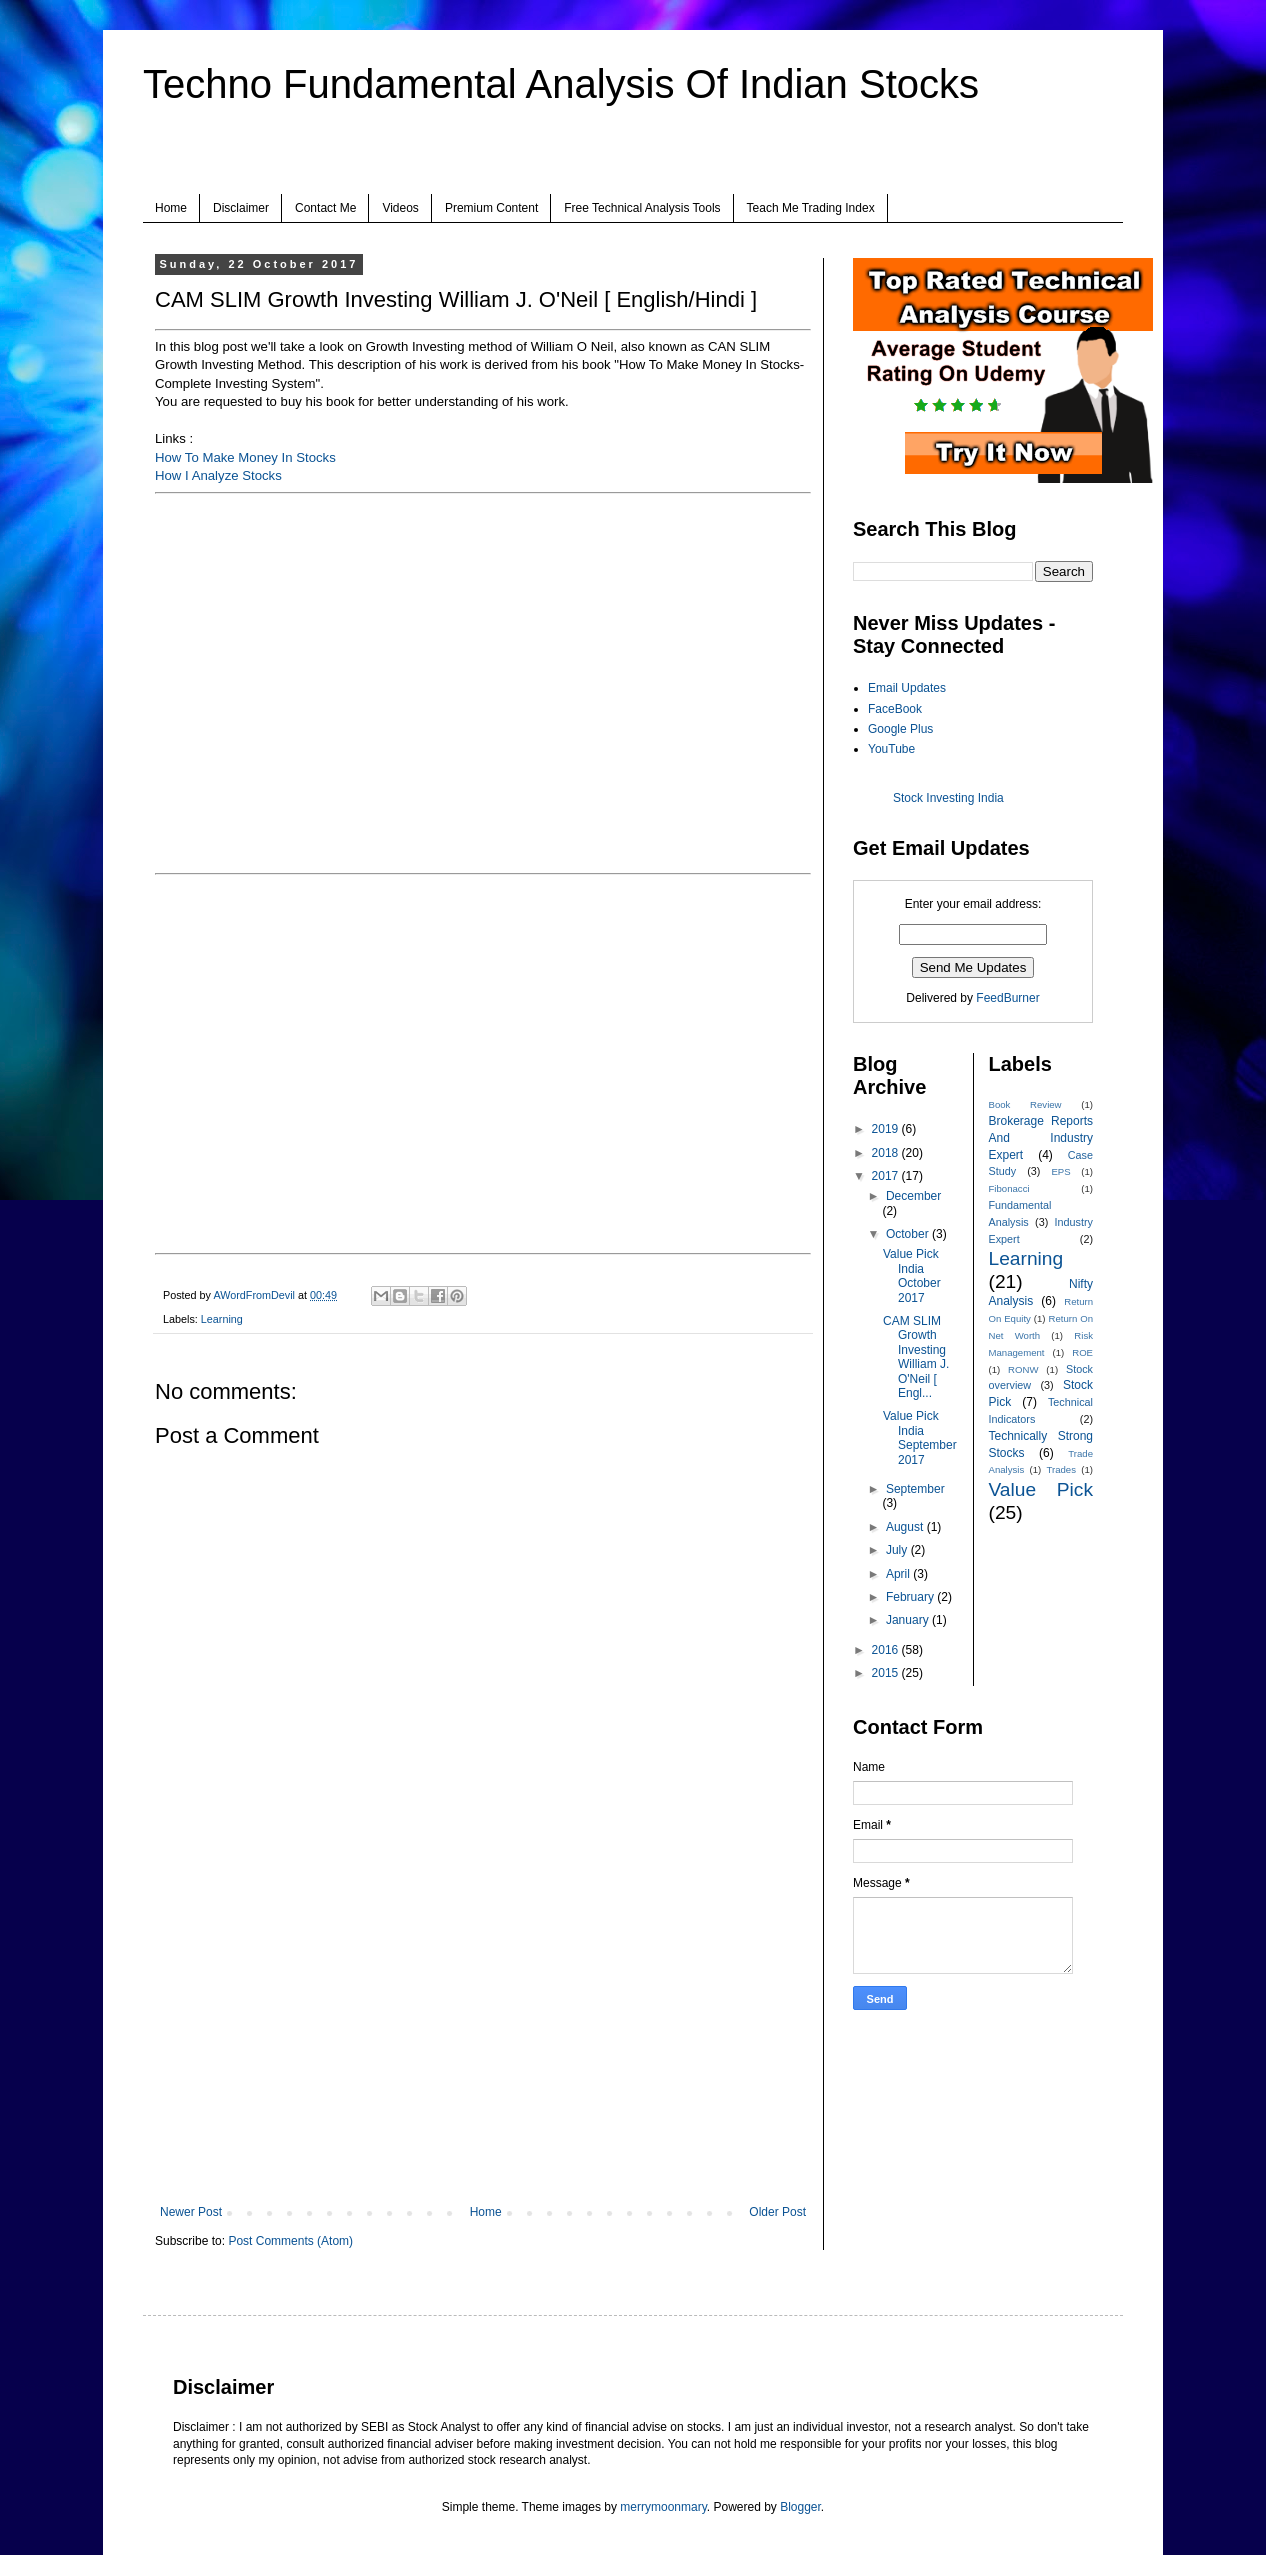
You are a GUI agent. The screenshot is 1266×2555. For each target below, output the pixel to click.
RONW (1023, 1369)
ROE (1082, 1352)
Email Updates (907, 688)
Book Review (1025, 1104)
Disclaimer (241, 208)
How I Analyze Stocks (218, 475)
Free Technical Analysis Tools (642, 208)
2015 (887, 1673)
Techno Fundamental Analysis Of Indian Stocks (561, 84)
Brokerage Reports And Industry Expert (1041, 1138)
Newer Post (191, 2212)
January (909, 1620)
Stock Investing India (948, 798)
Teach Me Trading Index (811, 208)
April (899, 1574)
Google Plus (900, 729)
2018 (887, 1153)
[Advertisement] (483, 2040)
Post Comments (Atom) (290, 2241)
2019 (887, 1129)
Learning (222, 1319)
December (913, 1196)
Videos (400, 208)
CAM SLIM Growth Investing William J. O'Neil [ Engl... (916, 1357)
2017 (887, 1176)
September (915, 1489)
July (898, 1550)
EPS (1060, 1171)
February (911, 1597)
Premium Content (491, 208)
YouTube (891, 749)
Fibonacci (1009, 1188)
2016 (887, 1650)
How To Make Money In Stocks (245, 457)
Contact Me (325, 208)
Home (171, 208)
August (906, 1527)
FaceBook (895, 709)
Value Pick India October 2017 (912, 1275)
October (909, 1234)
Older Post (777, 2212)
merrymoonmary (663, 2507)
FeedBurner (1007, 998)
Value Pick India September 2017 (920, 1437)
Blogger (800, 2507)
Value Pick (1041, 1489)
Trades (1062, 1469)
